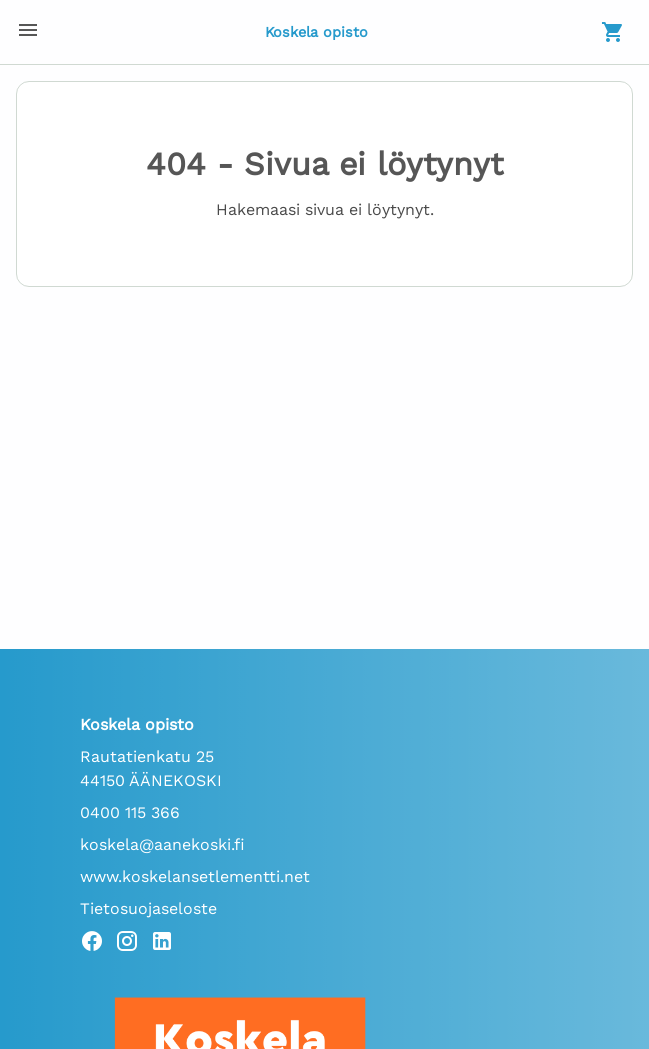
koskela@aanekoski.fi (162, 844)
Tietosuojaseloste (148, 908)
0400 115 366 (130, 812)
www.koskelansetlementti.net (195, 876)
